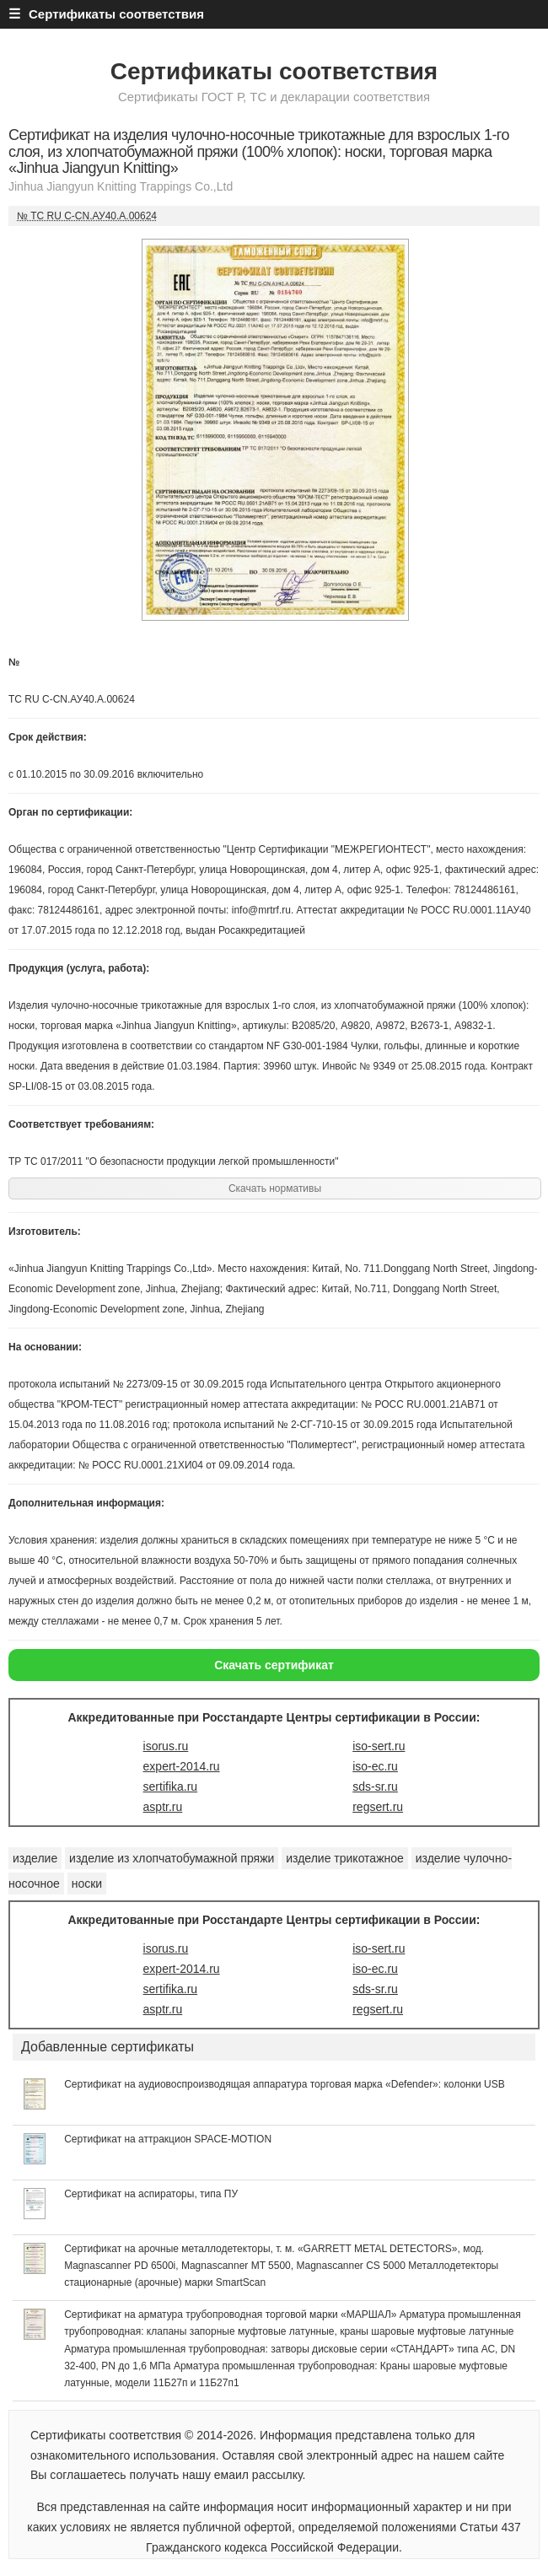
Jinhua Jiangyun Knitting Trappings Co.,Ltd (120, 186)
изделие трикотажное (345, 1858)
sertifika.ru (170, 1786)
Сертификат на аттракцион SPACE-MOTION (167, 2139)
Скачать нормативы (274, 1188)
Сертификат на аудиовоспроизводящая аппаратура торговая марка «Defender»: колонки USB (284, 2084)
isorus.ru (166, 1746)
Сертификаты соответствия (274, 71)
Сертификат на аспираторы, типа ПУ (151, 2194)
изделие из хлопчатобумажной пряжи (171, 1858)
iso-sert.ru (378, 1746)
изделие (35, 1858)
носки (87, 1883)
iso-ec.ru (375, 1766)
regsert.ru (377, 1806)
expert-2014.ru (181, 1766)
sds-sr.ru (375, 1786)
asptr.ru (163, 1806)
